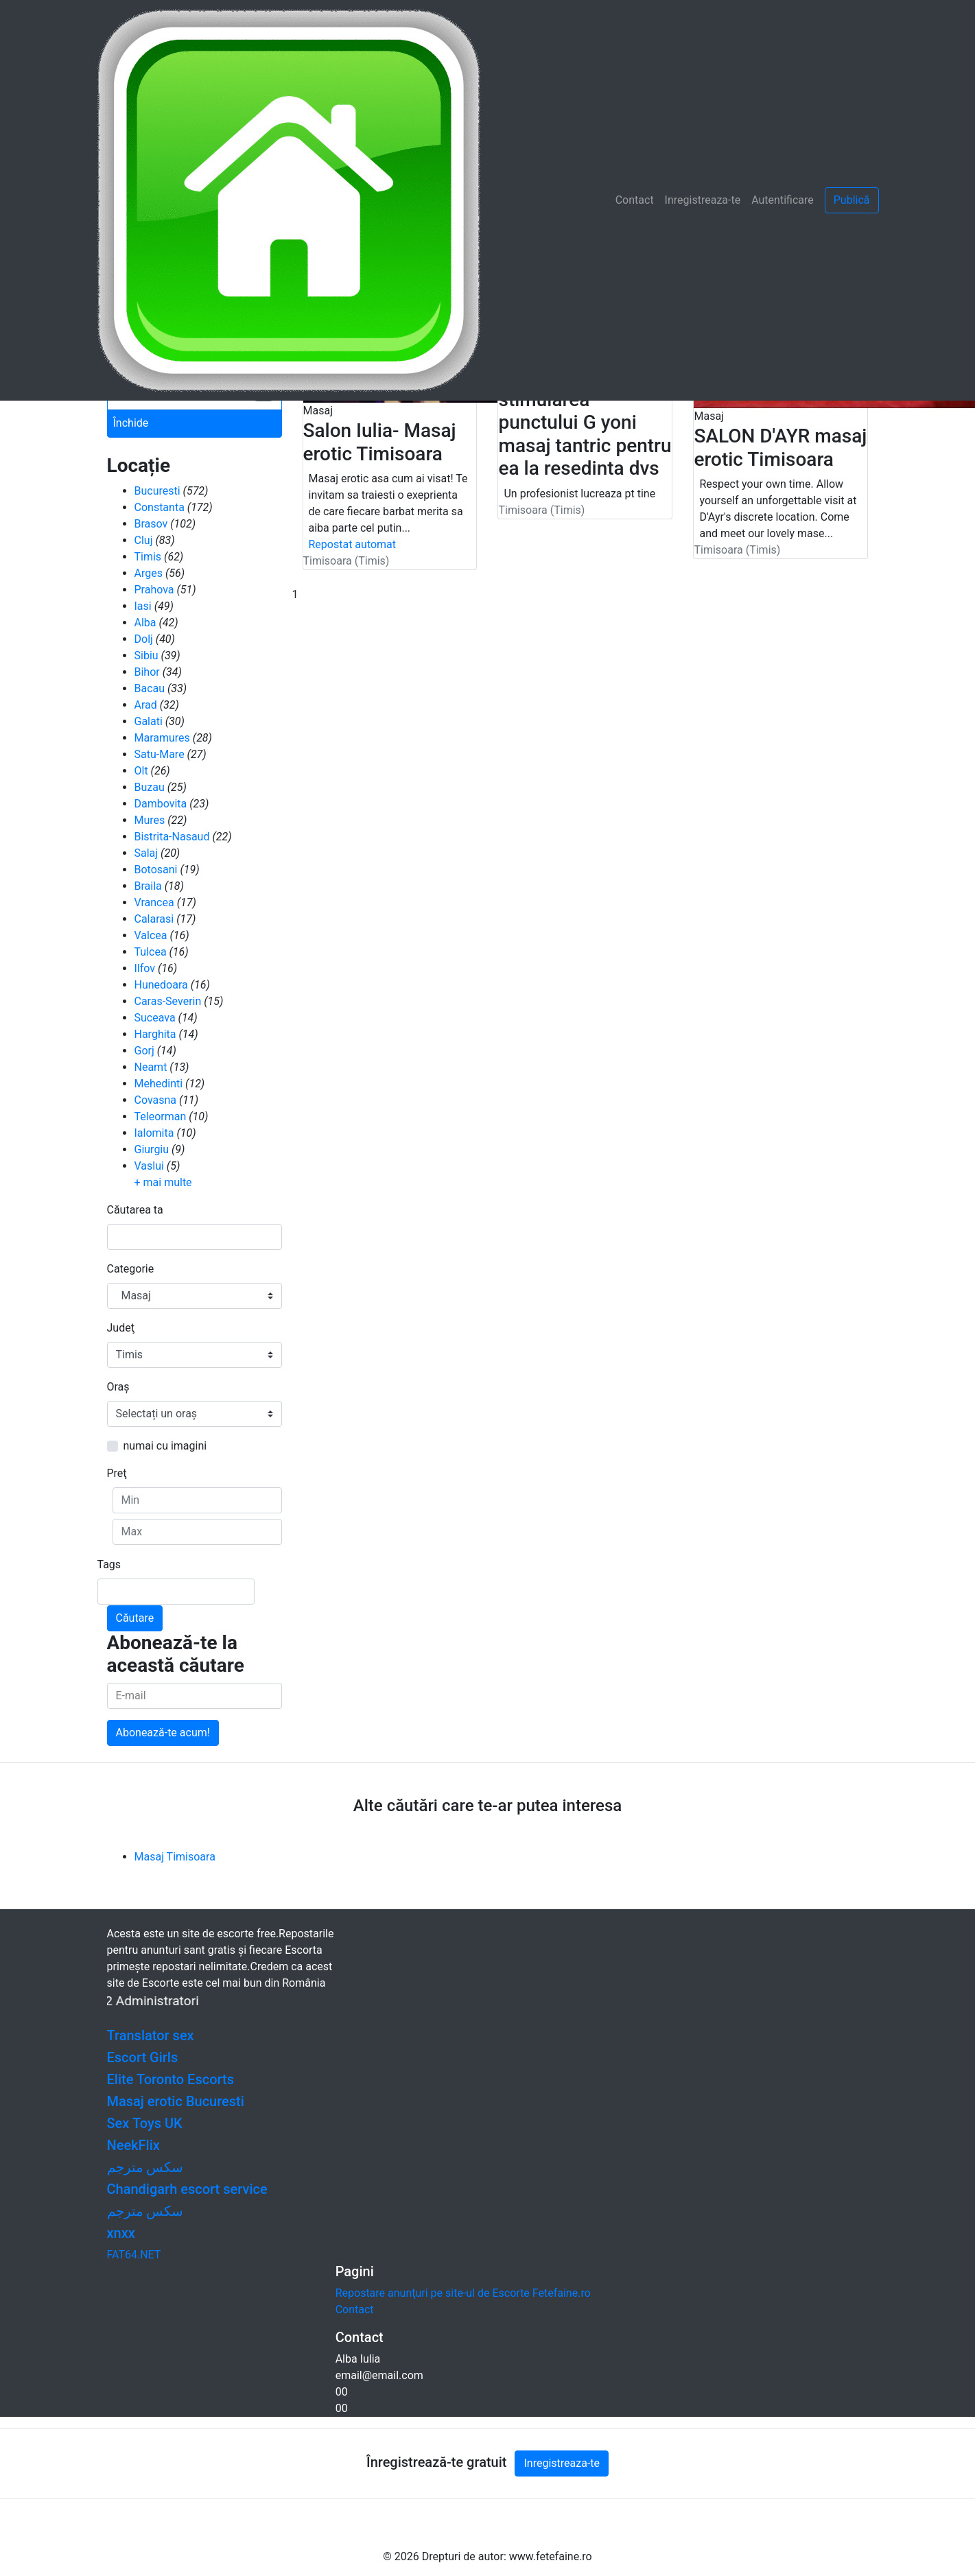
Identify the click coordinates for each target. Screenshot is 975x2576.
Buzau (149, 787)
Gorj (144, 1050)
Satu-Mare (159, 754)
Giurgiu (151, 1149)
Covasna (155, 1100)
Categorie (130, 1268)
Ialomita (154, 1132)
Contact (634, 199)
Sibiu (146, 655)
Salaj (146, 853)
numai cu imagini (165, 1445)
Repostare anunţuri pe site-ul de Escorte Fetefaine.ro (463, 2293)
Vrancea (154, 902)
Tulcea (150, 951)
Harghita (155, 1034)
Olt (141, 770)
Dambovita (160, 803)
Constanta (159, 507)
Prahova (154, 589)
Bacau (149, 688)
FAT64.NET (134, 2254)
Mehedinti (158, 1083)
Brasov (151, 523)
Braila (148, 886)
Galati (148, 721)
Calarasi (154, 918)
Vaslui (149, 1165)
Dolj (143, 639)
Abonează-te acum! (163, 1732)
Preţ (117, 1473)
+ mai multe (163, 1182)
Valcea (150, 935)
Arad (145, 704)
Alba (145, 622)
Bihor (147, 671)
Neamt (150, 1067)
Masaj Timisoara (174, 1856)
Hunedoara (161, 984)
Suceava (155, 1017)
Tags (109, 1564)
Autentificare (782, 199)
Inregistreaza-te (703, 199)
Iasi (143, 606)
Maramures (162, 737)
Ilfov (145, 968)
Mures (149, 820)
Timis (148, 556)
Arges (148, 573)
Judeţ (120, 1327)
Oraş (118, 1386)
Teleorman (160, 1116)
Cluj (143, 540)
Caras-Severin (168, 1001)
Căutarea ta (135, 1209)
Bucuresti (157, 490)
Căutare (135, 1617)
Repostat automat (353, 544)
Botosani (156, 869)
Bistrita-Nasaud (172, 836)
